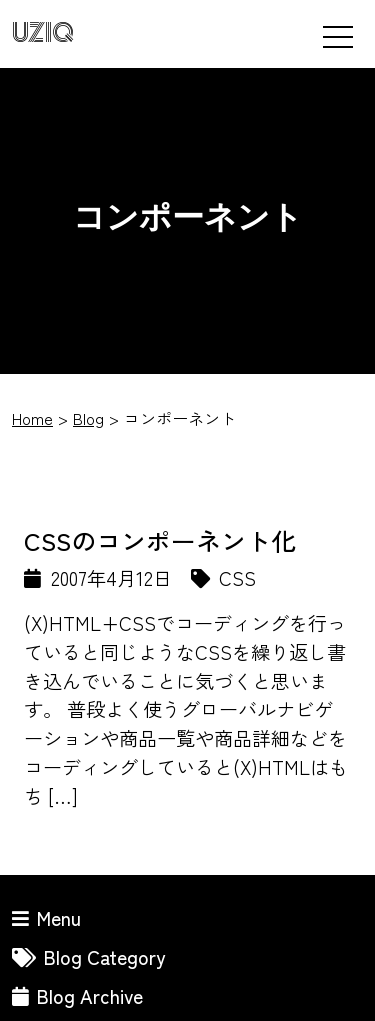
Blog (88, 418)
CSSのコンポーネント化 (160, 540)
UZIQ (43, 33)
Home (32, 418)
